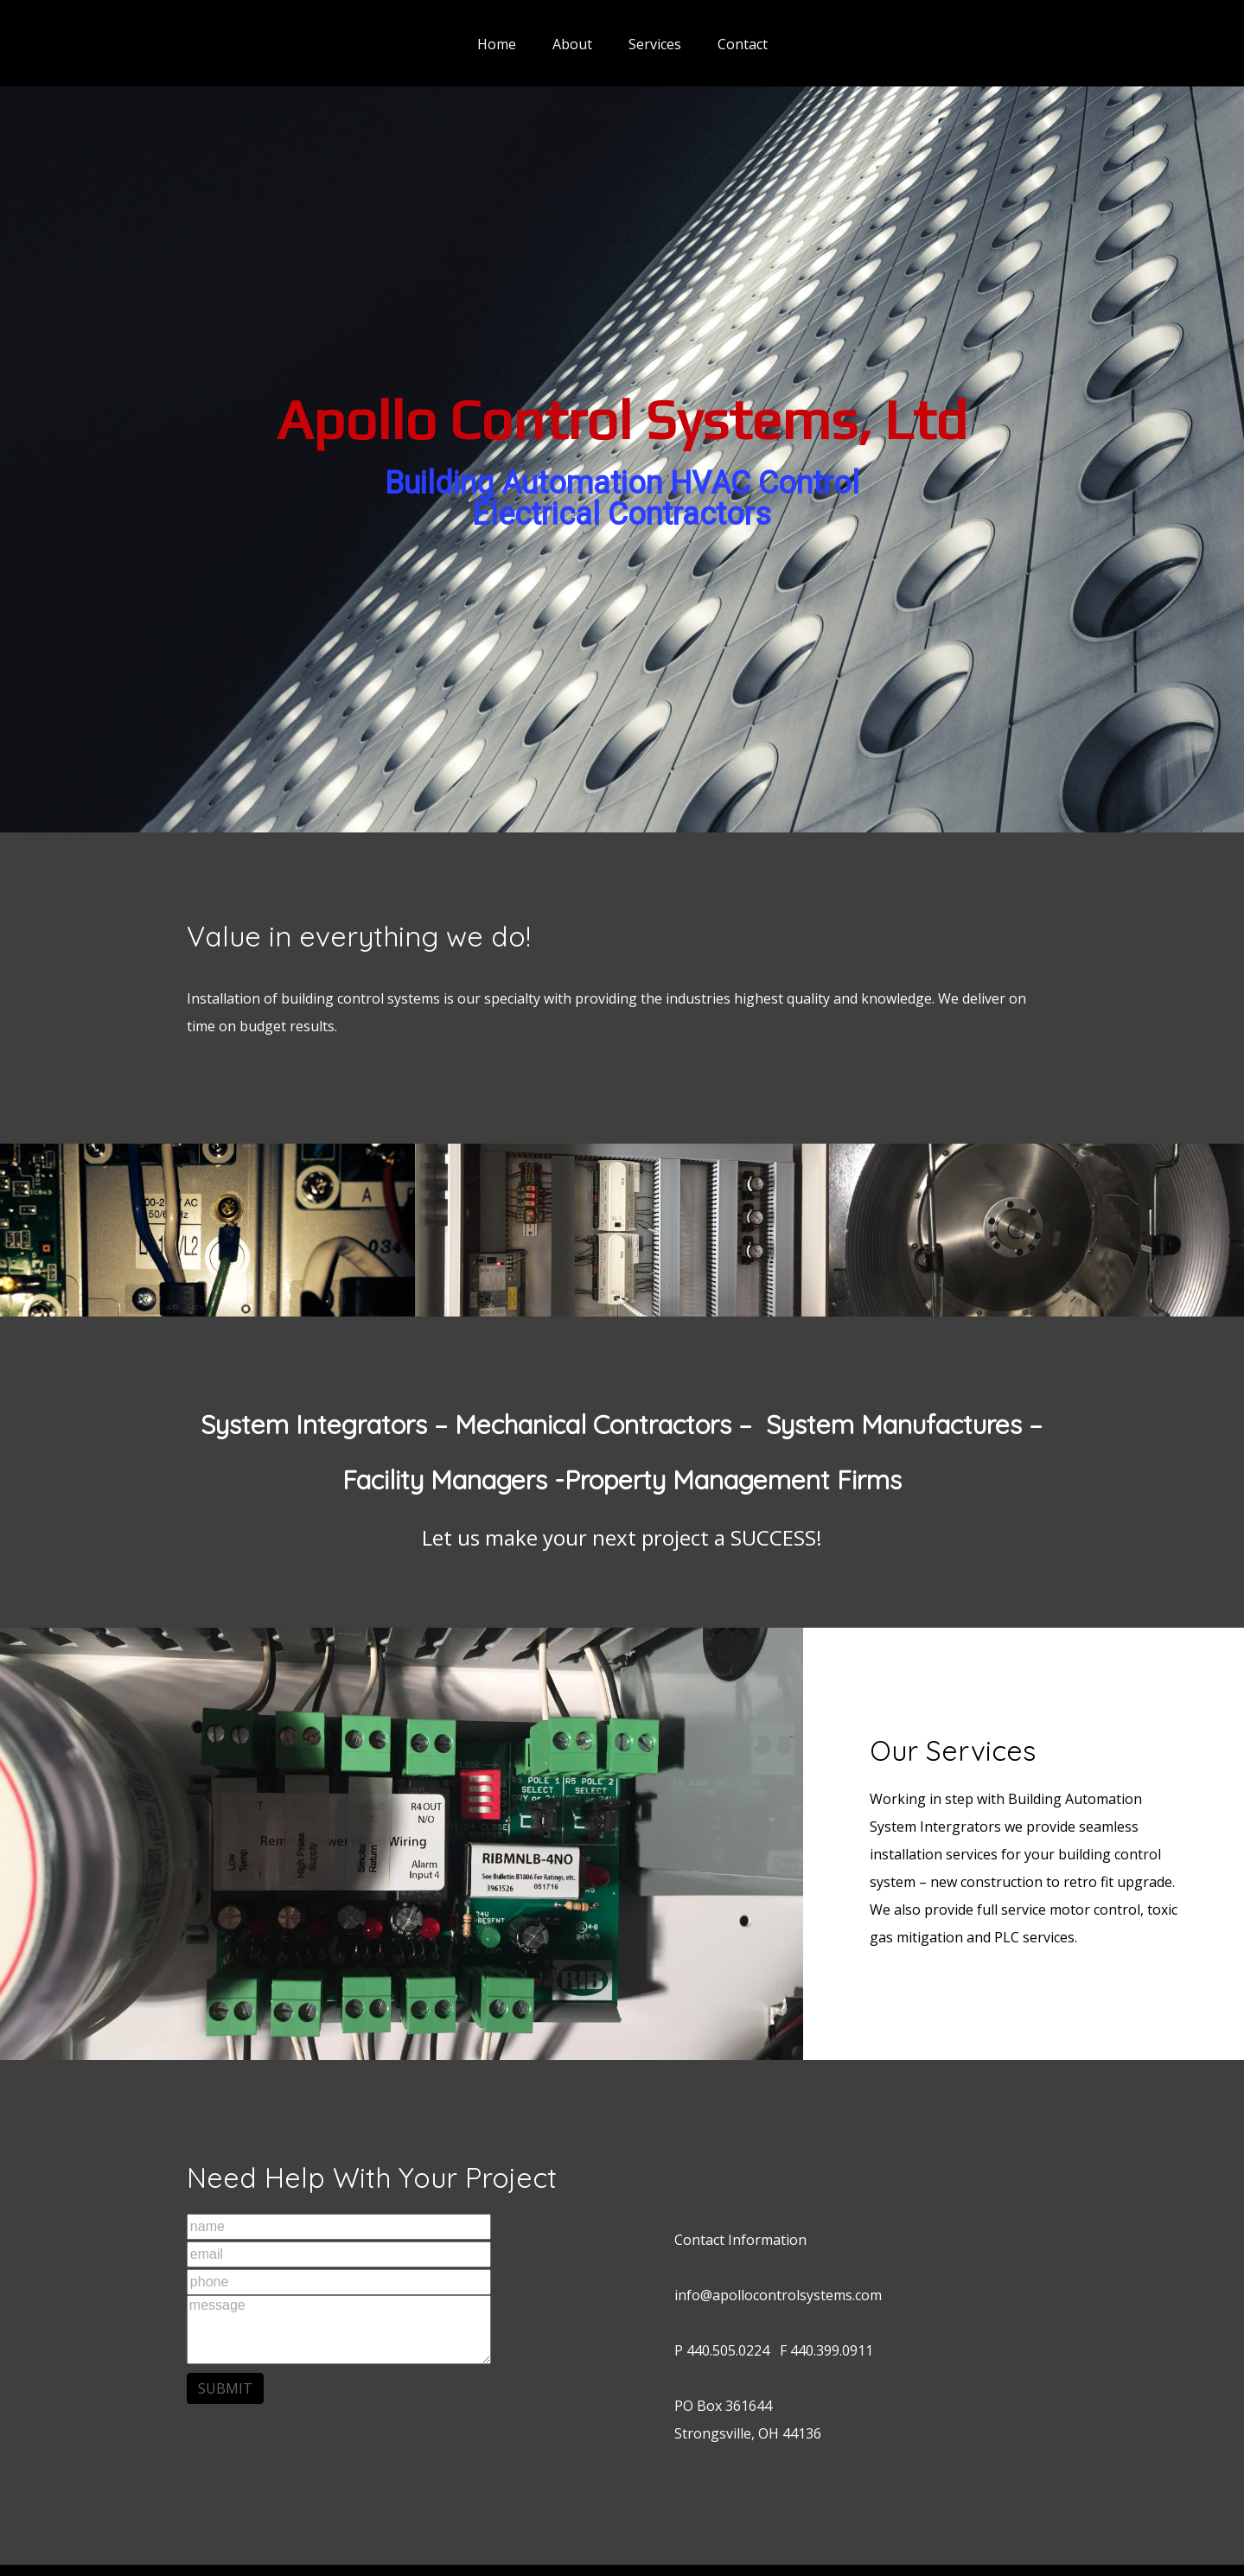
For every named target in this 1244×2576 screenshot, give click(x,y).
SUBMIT (225, 2388)
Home (496, 44)
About (572, 44)
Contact (743, 44)
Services (654, 44)
